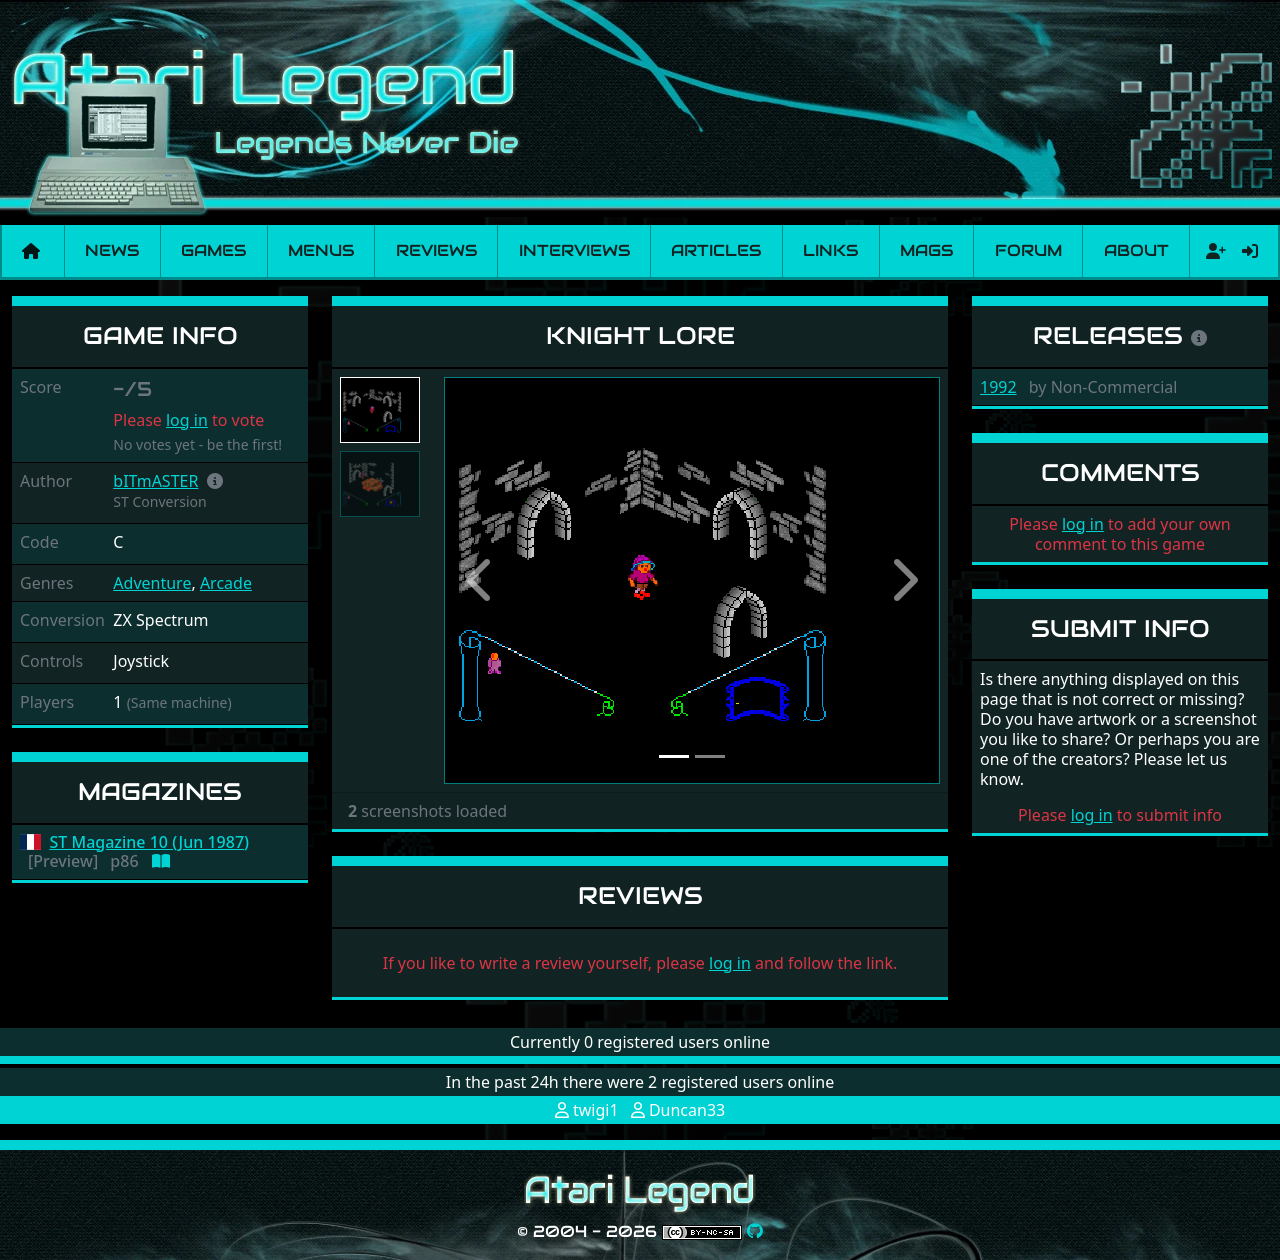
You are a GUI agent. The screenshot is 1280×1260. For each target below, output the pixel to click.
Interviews (574, 250)
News (112, 250)
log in (187, 420)
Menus (321, 250)
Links (830, 250)
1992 (998, 387)
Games (213, 250)
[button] (215, 481)
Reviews (436, 250)
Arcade (226, 583)
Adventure (152, 583)
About (1136, 250)
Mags (926, 250)
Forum (1028, 250)
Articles (716, 250)
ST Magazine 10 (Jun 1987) (150, 842)
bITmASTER (155, 481)
